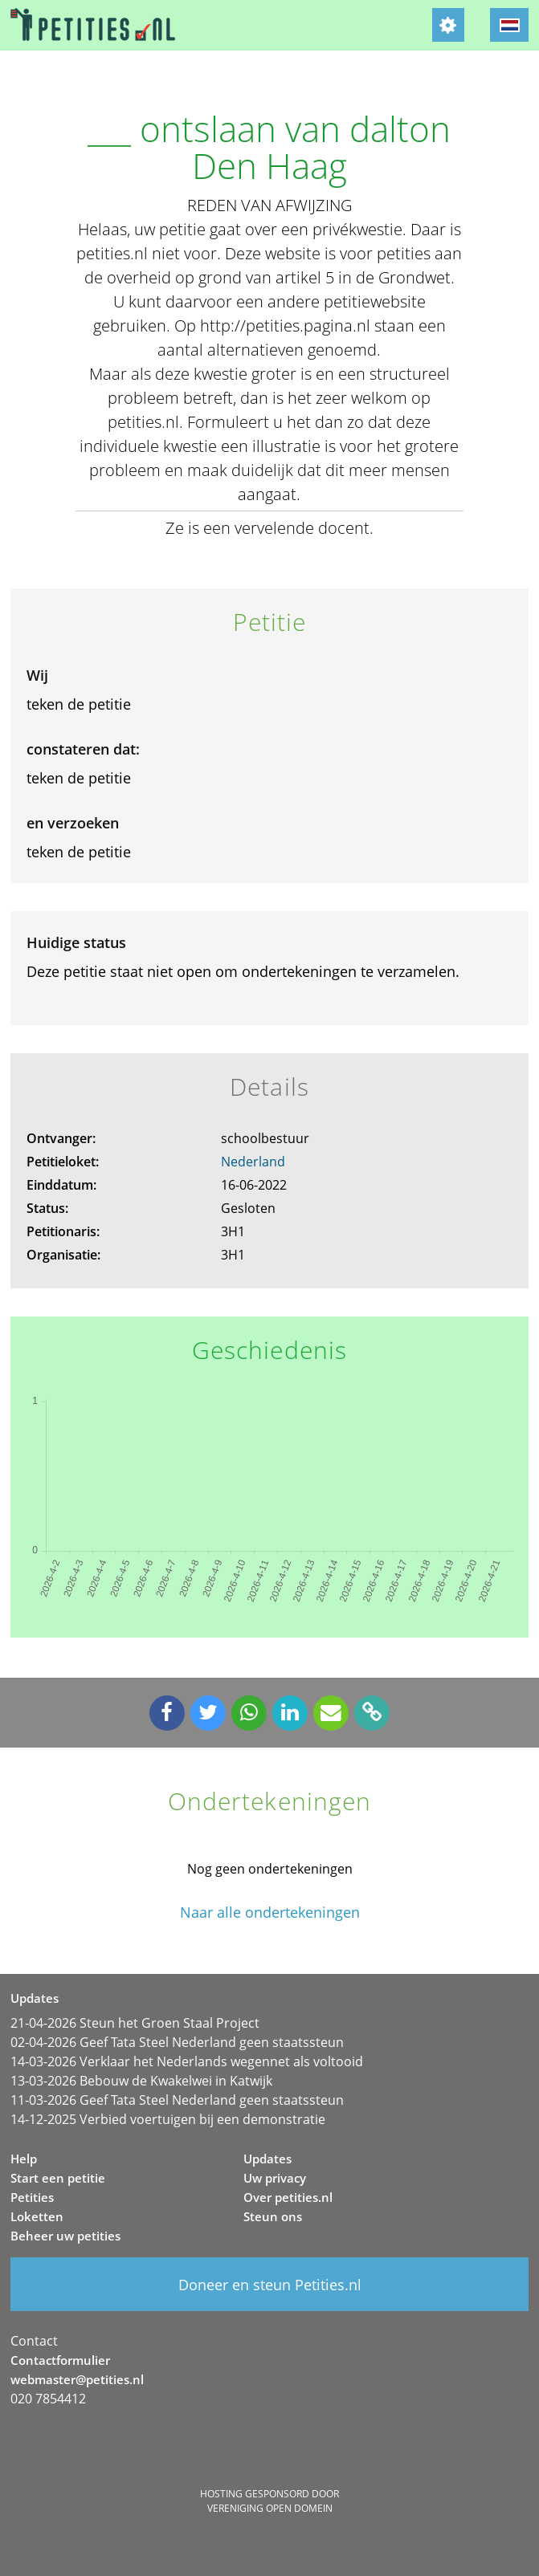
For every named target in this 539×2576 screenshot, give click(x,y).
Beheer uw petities (65, 2236)
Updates (267, 2159)
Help (23, 2159)
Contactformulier (60, 2360)
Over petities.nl (288, 2197)
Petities (32, 2197)
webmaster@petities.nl (77, 2379)
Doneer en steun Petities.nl (269, 2284)
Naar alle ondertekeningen (270, 1912)
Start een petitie (57, 2178)
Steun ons (272, 2216)
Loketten (36, 2216)
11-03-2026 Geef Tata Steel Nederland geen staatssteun (177, 2100)
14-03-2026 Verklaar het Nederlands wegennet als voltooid (186, 2061)
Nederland (253, 1161)
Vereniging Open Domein (270, 2508)
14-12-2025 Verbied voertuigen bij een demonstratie (167, 2119)
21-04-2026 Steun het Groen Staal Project (134, 2023)
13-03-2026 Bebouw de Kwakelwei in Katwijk (141, 2081)
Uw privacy (274, 2178)
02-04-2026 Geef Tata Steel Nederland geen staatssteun (177, 2042)
